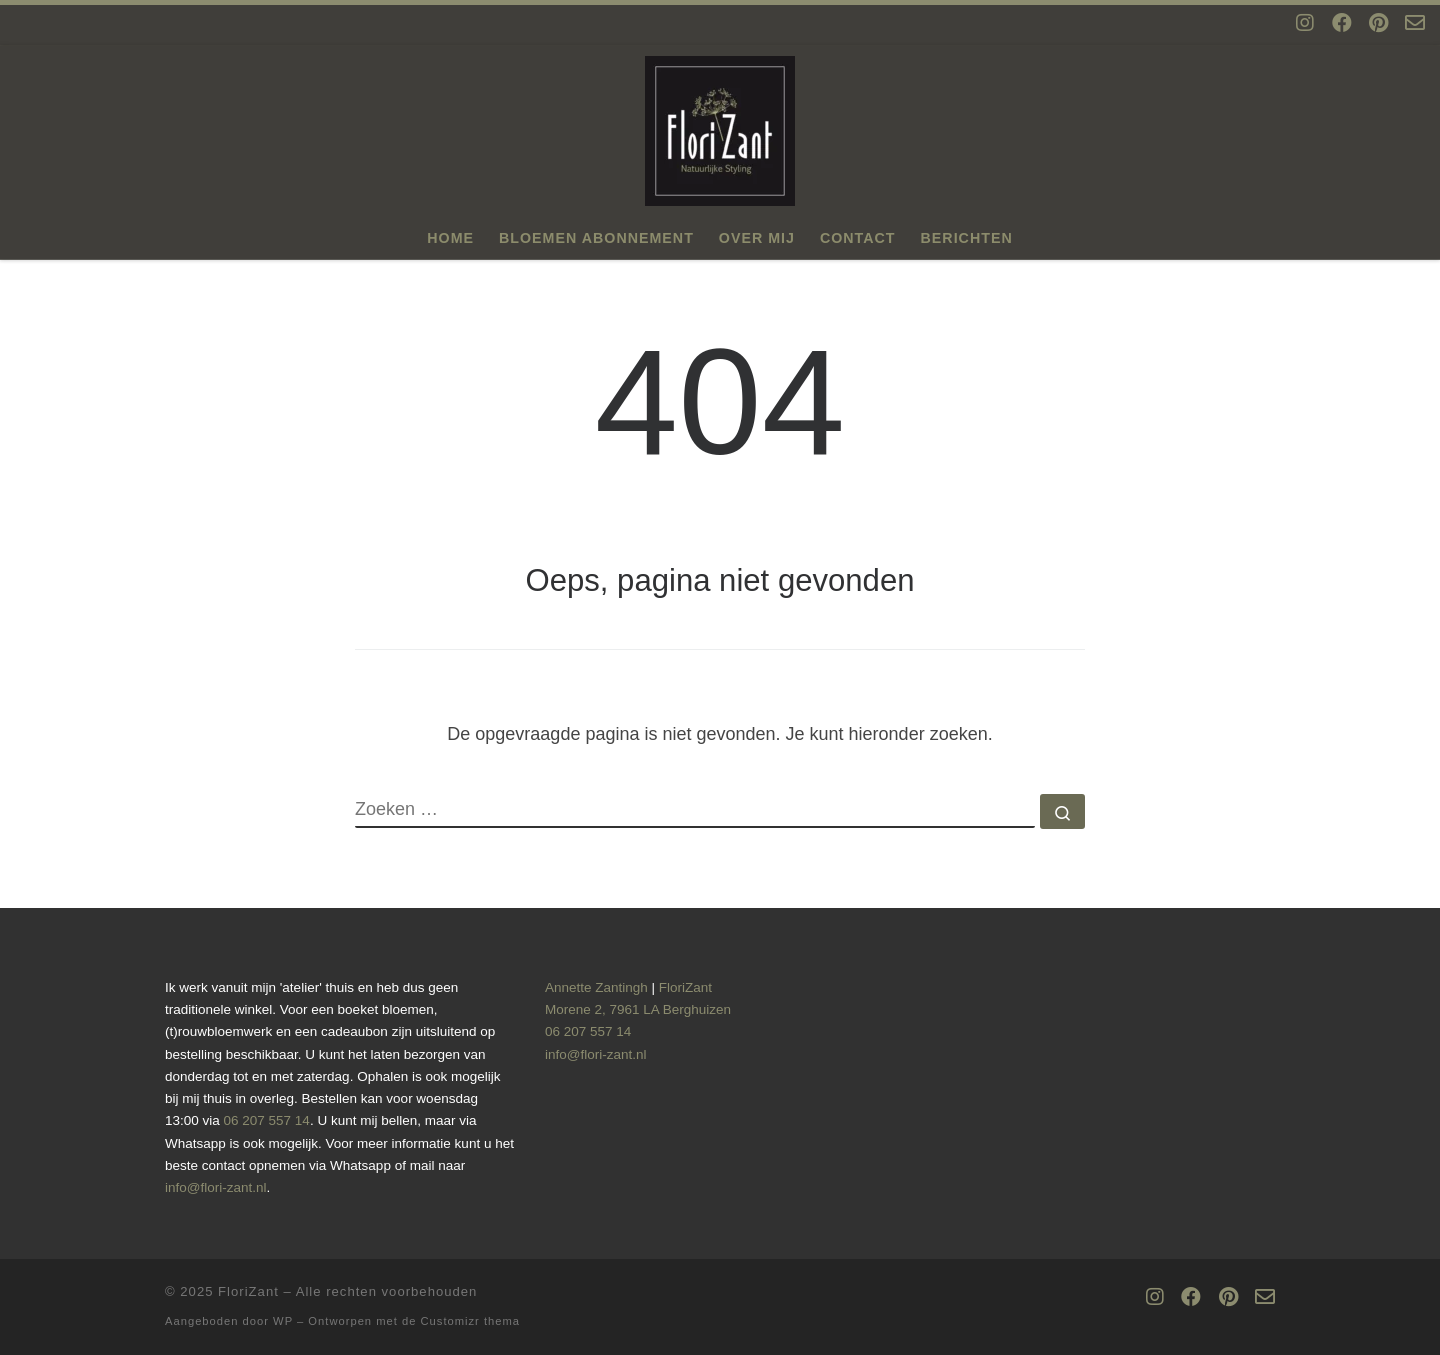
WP (283, 1321)
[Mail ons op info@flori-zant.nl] (1415, 23)
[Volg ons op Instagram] (1305, 23)
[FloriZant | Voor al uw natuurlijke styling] (720, 128)
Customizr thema (471, 1321)
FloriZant (248, 1291)
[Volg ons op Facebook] (1342, 23)
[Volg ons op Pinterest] (1378, 23)
